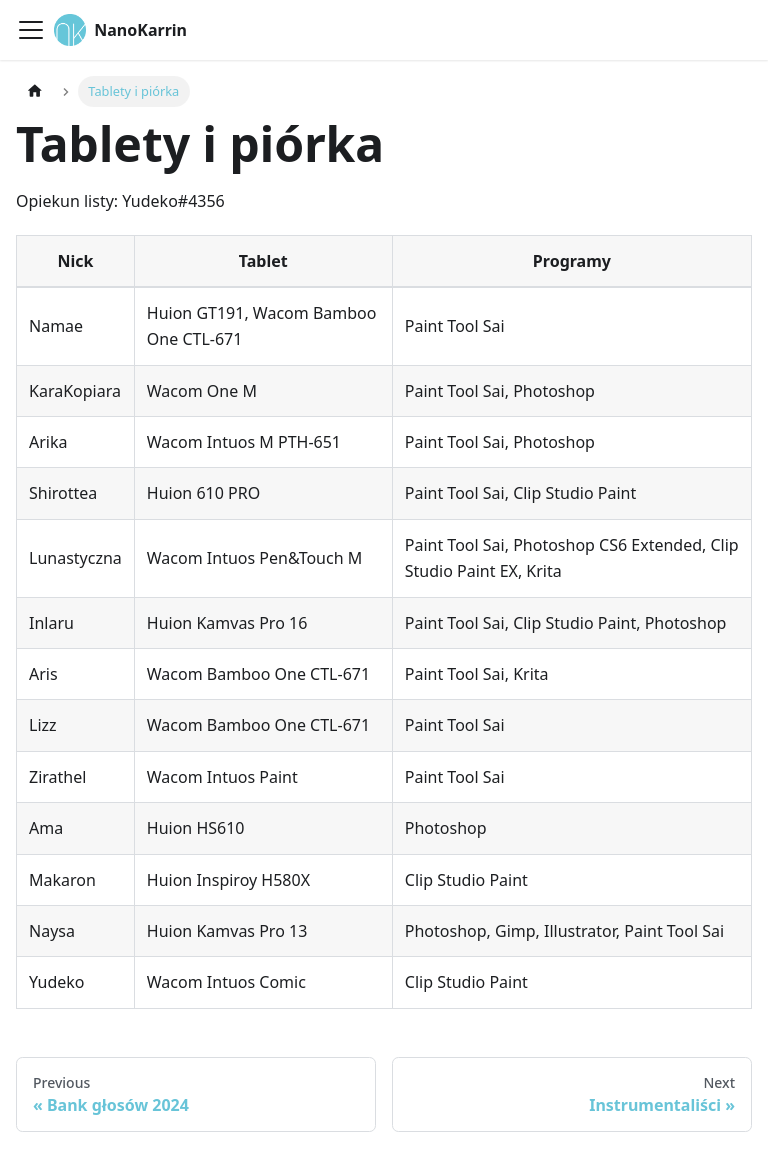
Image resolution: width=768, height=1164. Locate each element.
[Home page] (35, 91)
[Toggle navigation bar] (31, 30)
